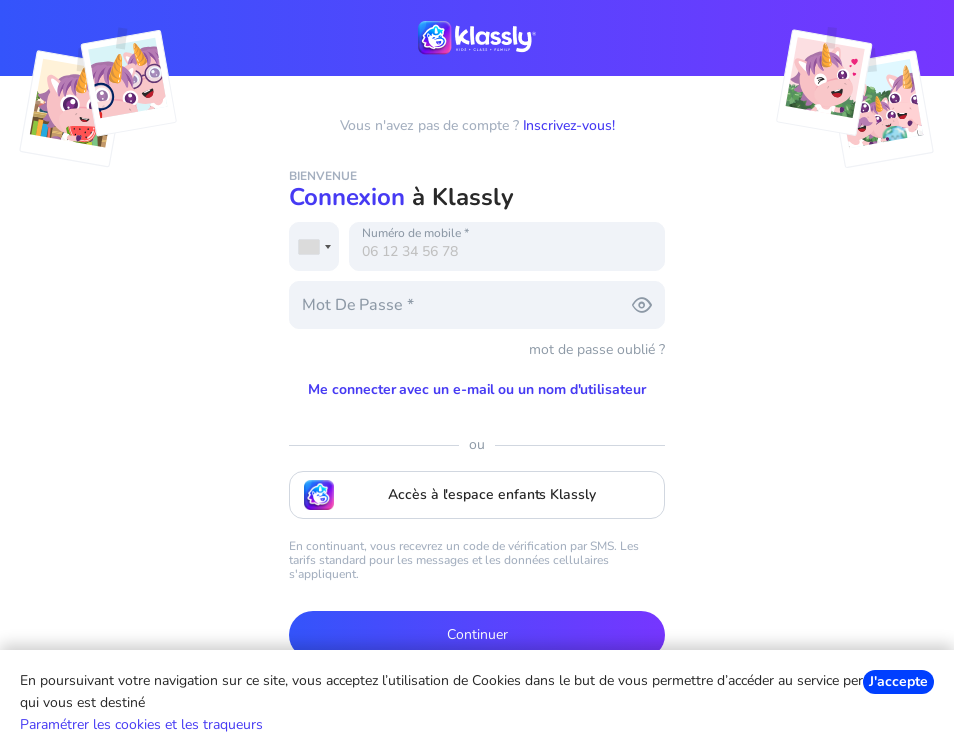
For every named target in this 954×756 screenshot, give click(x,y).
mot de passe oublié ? (597, 349)
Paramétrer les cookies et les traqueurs (141, 724)
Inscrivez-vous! (569, 125)
